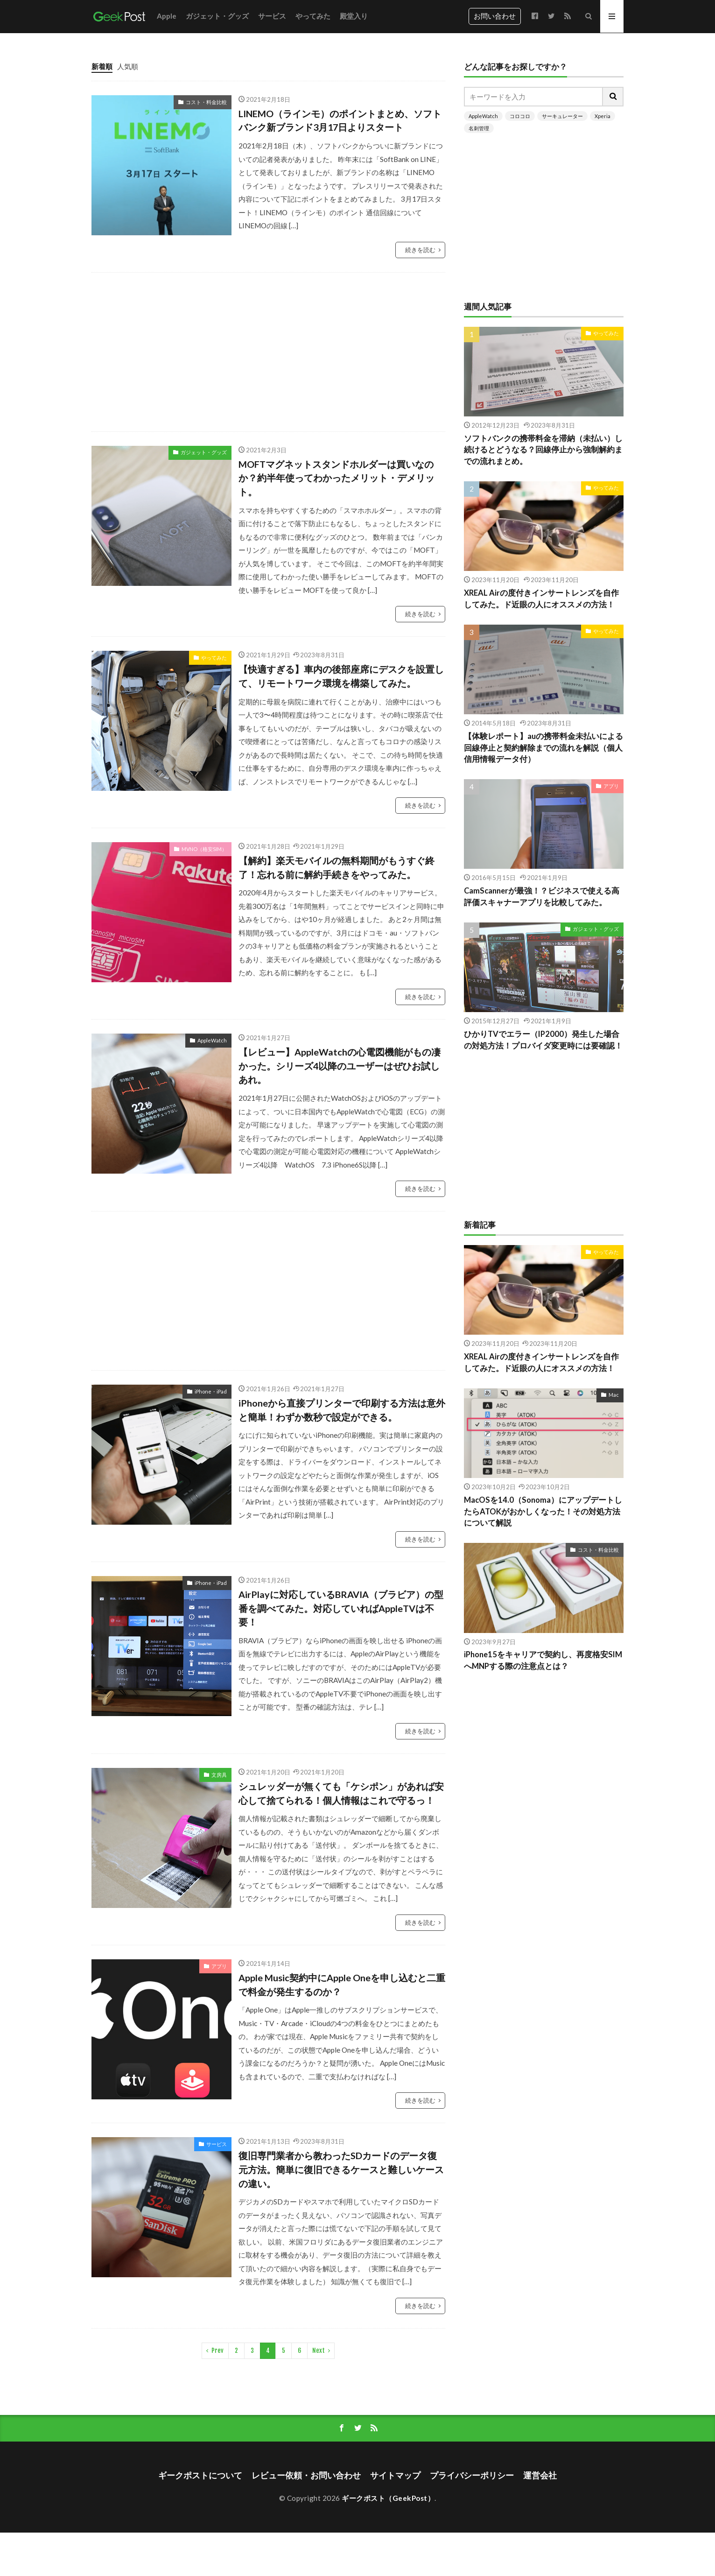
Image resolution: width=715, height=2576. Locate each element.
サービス (272, 16)
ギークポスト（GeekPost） (388, 2498)
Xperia (602, 116)
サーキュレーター (562, 116)
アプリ (219, 1966)
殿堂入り (354, 16)
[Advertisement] (301, 352)
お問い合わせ (495, 16)
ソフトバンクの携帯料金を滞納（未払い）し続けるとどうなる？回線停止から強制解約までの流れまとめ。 (543, 450)
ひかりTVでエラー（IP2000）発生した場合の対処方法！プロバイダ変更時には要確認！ (543, 1039)
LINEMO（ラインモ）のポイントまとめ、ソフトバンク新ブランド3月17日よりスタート (340, 120)
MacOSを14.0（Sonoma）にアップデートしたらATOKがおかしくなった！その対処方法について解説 (543, 1511)
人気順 (127, 66)
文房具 (219, 1775)
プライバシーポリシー (472, 2475)
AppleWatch (212, 1040)
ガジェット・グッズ (217, 16)
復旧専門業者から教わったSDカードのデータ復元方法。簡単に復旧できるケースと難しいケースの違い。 (341, 2169)
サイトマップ (395, 2475)
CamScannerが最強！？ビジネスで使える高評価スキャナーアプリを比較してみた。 (541, 896)
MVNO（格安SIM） (204, 849)
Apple (166, 16)
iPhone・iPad (211, 1391)
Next (318, 2350)
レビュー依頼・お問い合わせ (306, 2475)
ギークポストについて (200, 2475)
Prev (217, 2350)
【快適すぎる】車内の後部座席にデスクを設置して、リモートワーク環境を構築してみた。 (341, 676)
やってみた (312, 16)
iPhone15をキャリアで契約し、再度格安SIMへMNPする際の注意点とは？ (543, 1660)
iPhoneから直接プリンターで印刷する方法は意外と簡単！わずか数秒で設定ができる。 (341, 1409)
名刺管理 (479, 128)
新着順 (101, 66)
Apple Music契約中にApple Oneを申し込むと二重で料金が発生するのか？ (341, 1984)
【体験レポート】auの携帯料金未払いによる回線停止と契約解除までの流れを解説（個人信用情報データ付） (543, 748)
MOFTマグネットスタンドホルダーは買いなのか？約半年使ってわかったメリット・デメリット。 (336, 477)
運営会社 (540, 2475)
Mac (614, 1395)
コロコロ (520, 116)
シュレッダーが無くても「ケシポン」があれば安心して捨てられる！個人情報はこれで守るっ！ (341, 1793)
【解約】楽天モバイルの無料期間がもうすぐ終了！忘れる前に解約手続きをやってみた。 (336, 867)
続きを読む (420, 249)
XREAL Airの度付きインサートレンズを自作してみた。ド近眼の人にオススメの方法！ (541, 598)
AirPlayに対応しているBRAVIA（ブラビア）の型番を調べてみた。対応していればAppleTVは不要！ (340, 1608)
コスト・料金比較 (206, 102)
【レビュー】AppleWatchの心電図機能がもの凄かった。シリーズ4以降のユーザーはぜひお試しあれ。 (339, 1065)
